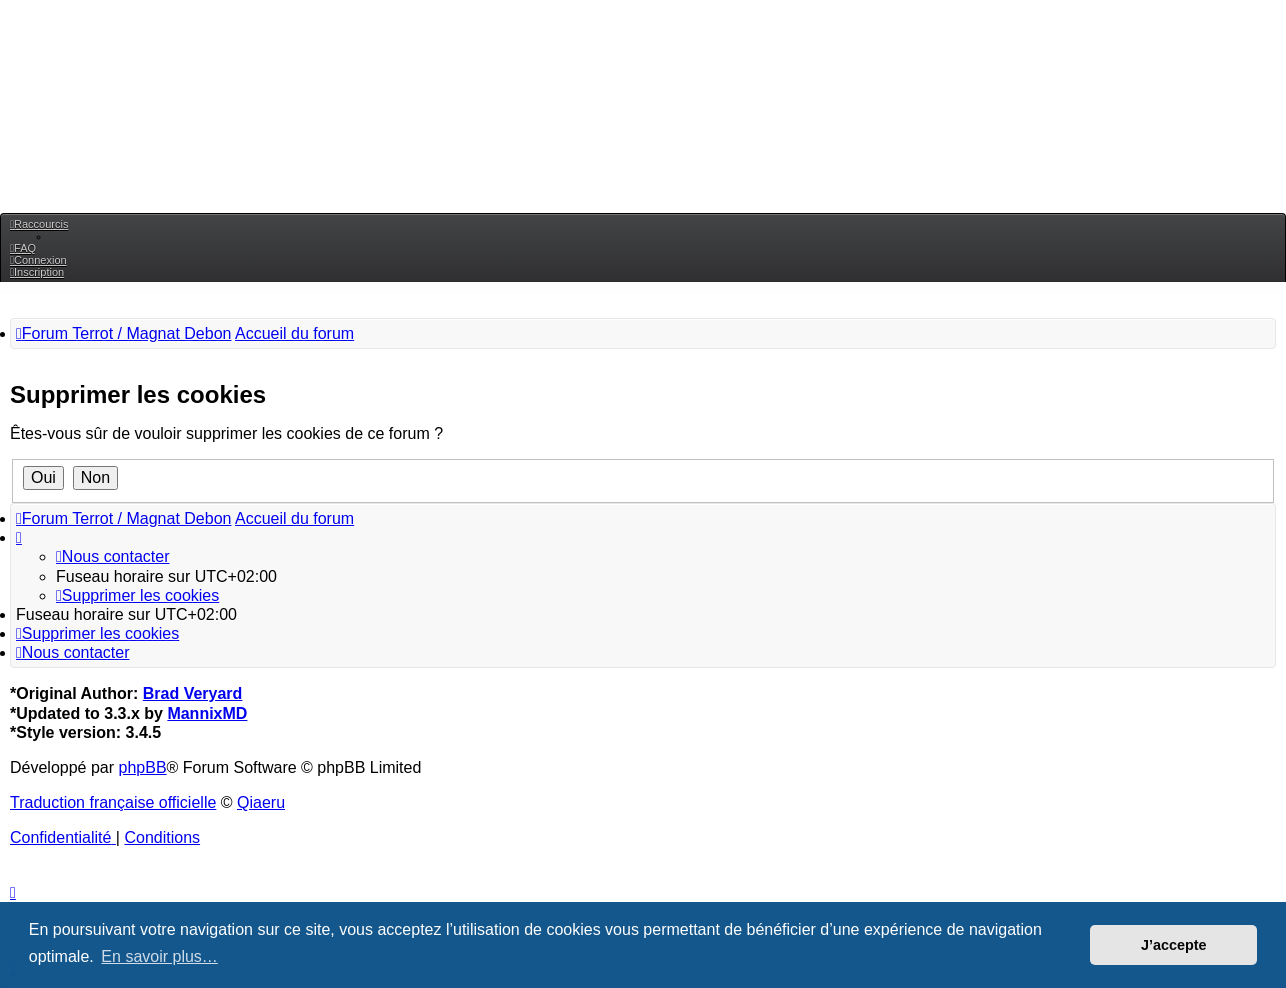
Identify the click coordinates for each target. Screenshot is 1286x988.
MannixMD (207, 713)
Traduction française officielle (113, 802)
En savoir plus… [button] (159, 956)
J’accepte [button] (1174, 945)
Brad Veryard (193, 693)
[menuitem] (23, 248)
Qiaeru (261, 802)
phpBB (143, 767)
